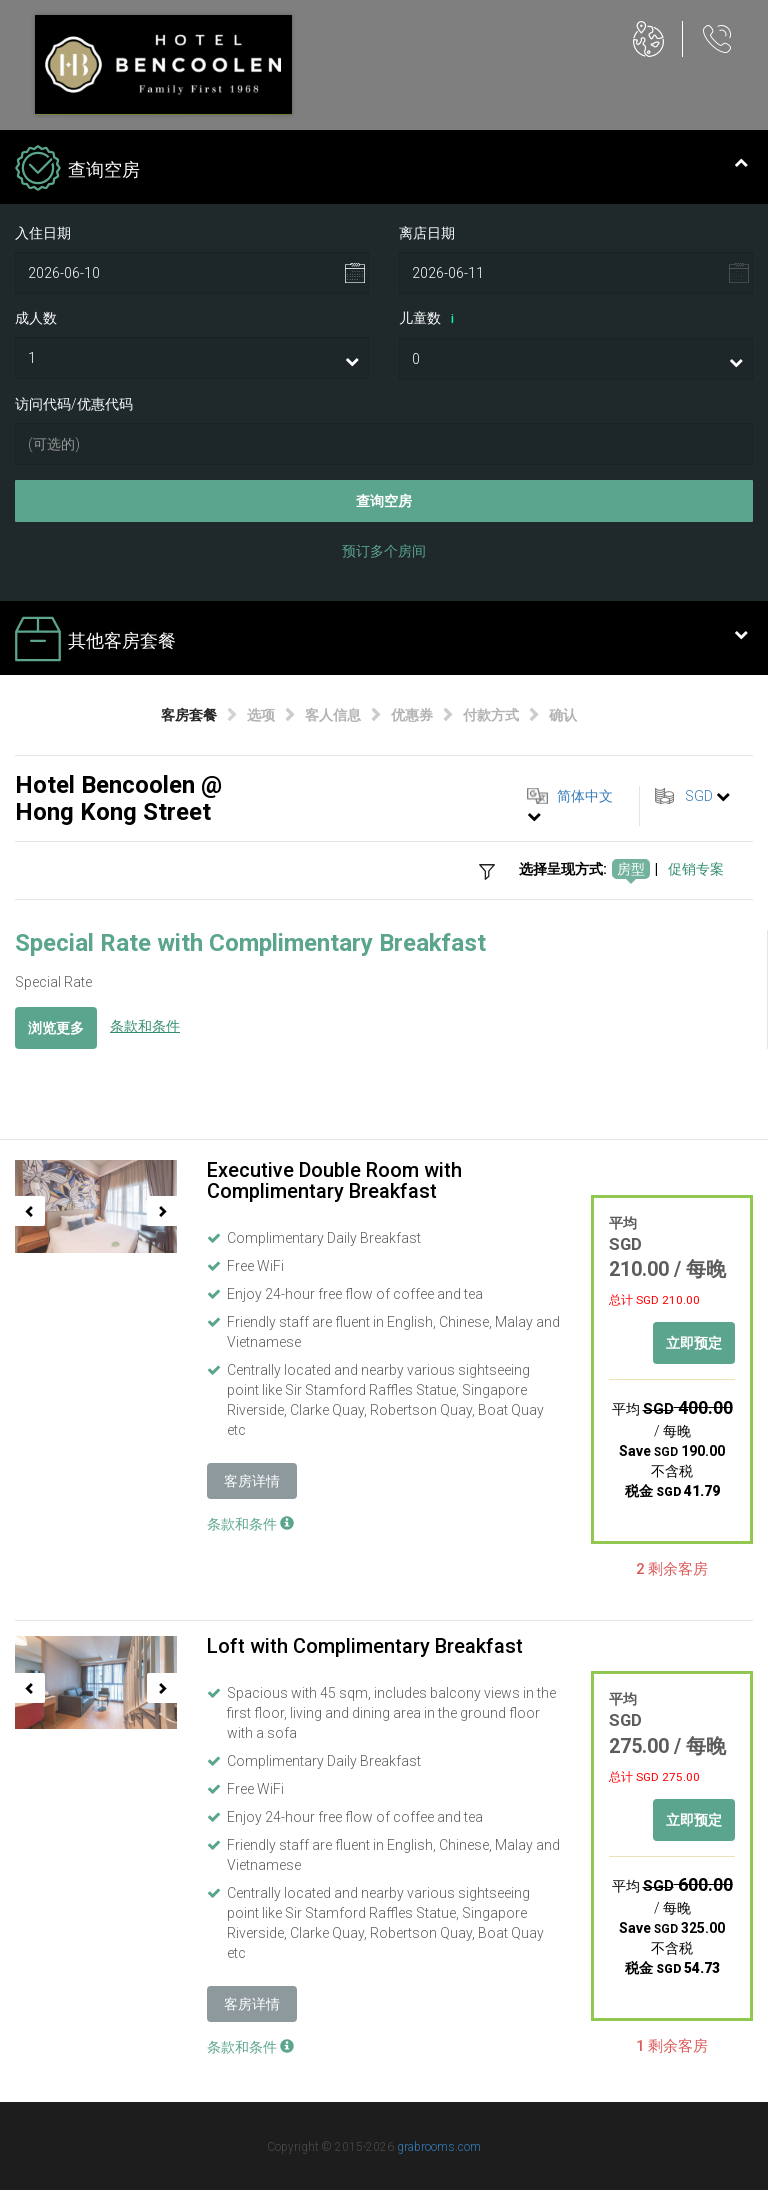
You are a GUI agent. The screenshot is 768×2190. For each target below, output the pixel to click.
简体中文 (585, 796)
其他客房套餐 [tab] (381, 641)
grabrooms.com (439, 2147)
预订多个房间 (384, 551)
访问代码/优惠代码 (74, 404)
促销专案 (696, 869)
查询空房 (384, 501)
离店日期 (427, 233)
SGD (699, 796)
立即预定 (694, 1343)
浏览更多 (56, 1028)
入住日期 (43, 233)
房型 (631, 869)
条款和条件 (145, 1026)
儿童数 (430, 319)
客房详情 (252, 1481)
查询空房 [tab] (381, 170)
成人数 (36, 318)
